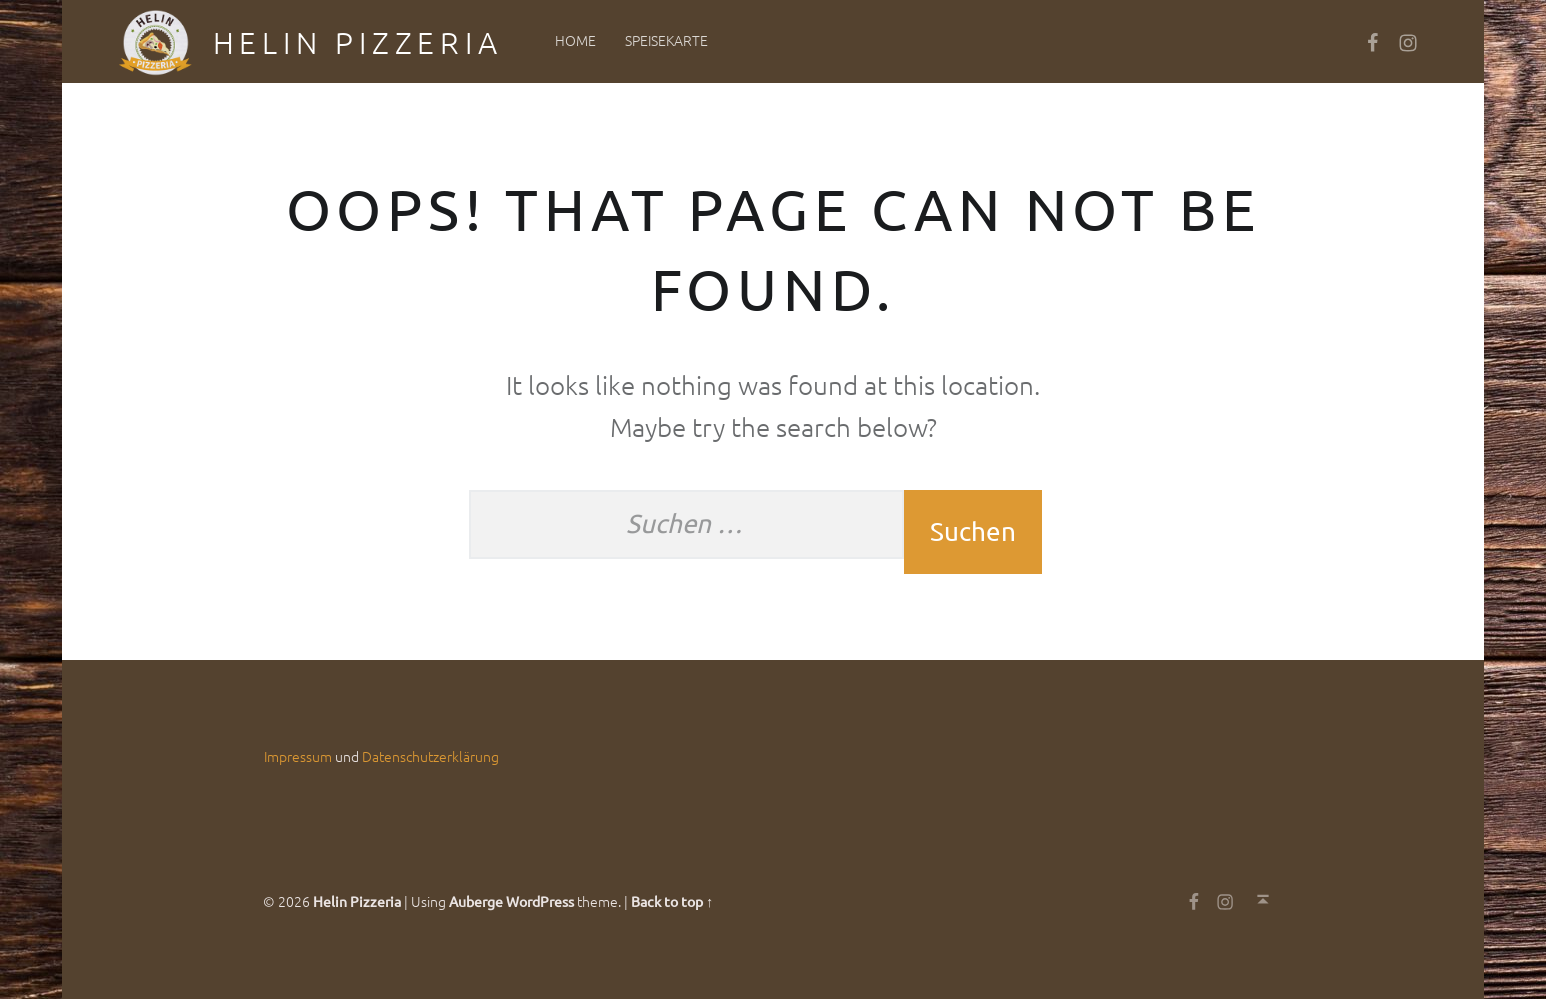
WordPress (540, 901)
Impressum (298, 756)
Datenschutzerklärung (430, 756)
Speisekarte (666, 40)
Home (575, 40)
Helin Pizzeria (358, 42)
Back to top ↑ (672, 901)
